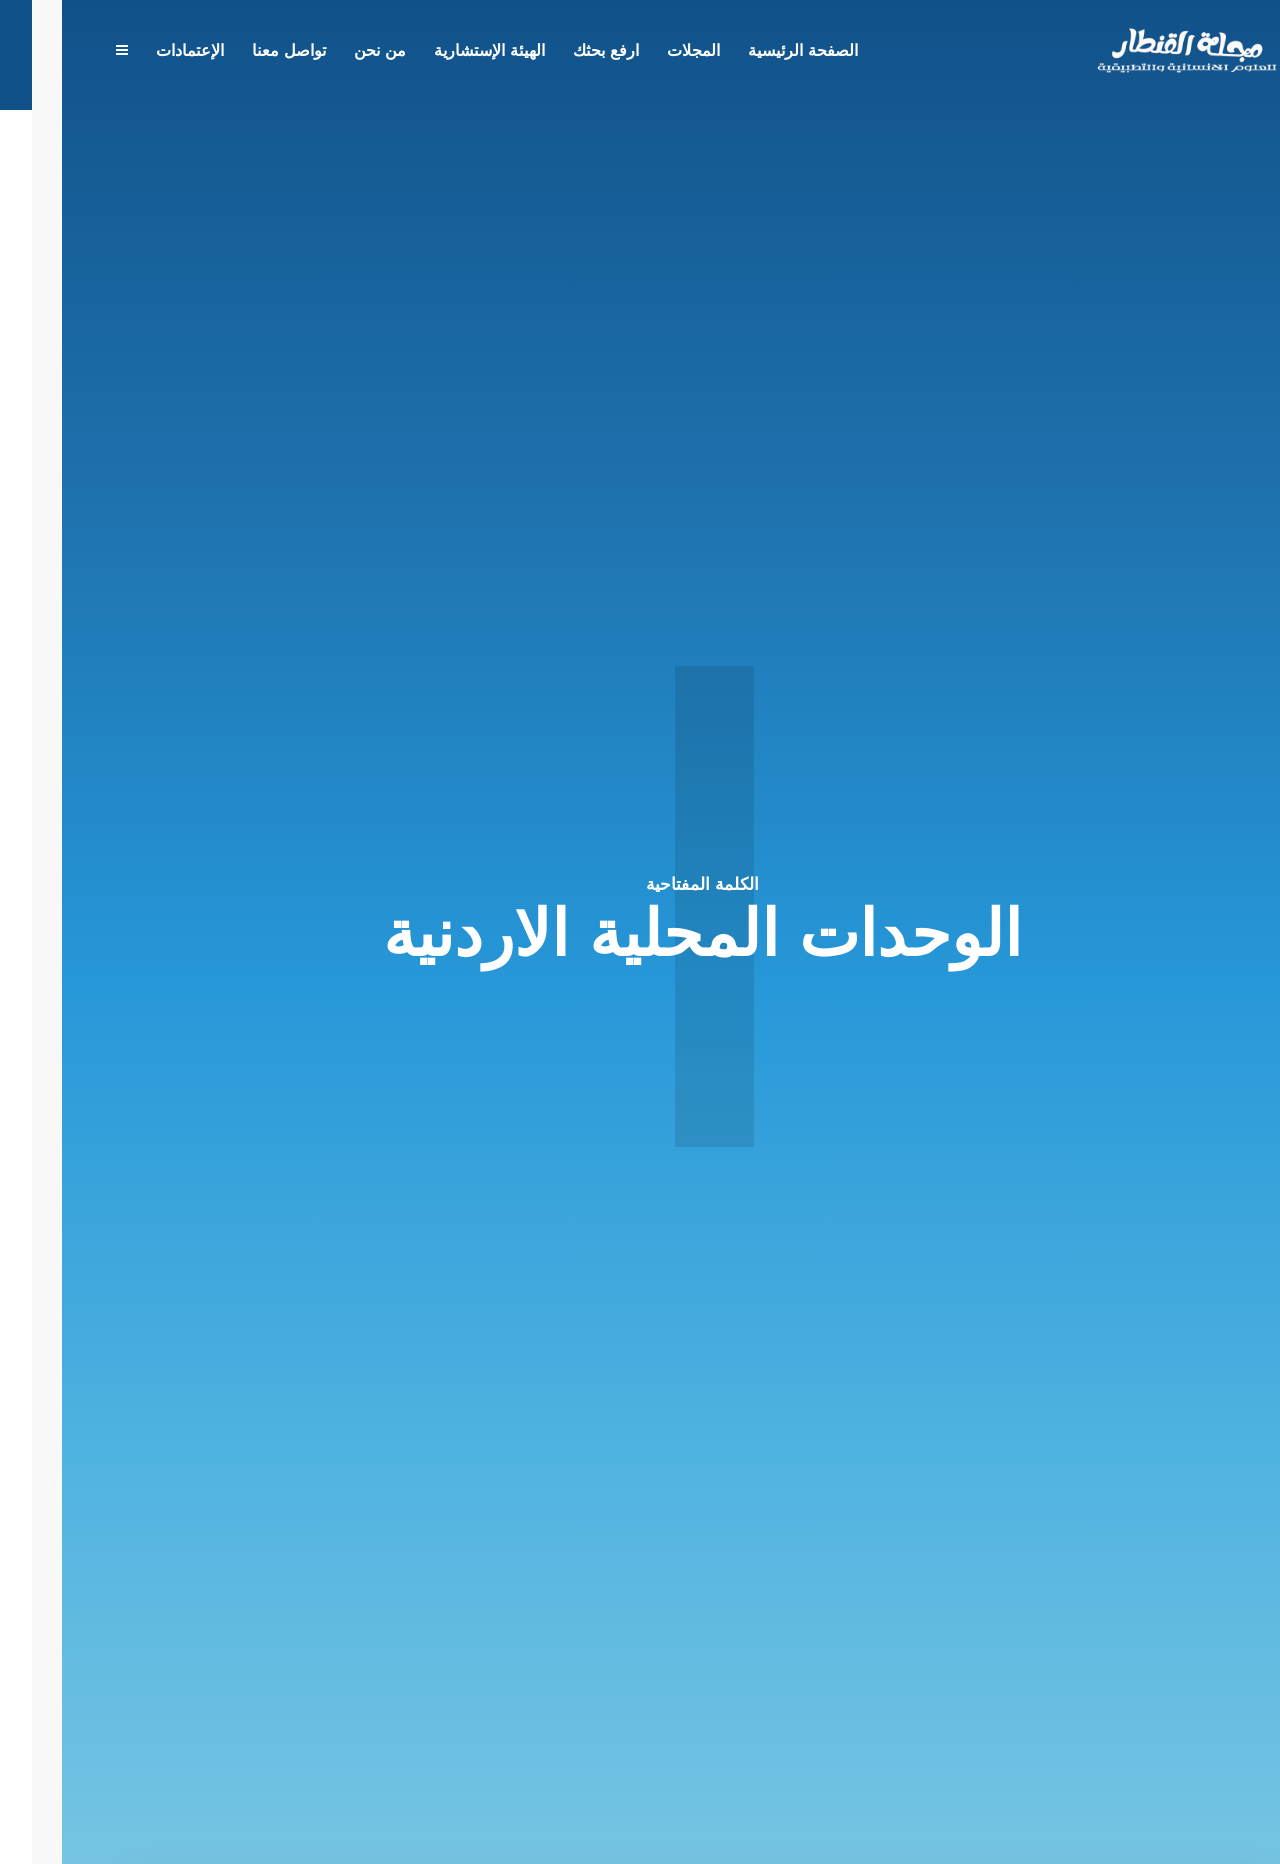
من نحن (318, 52)
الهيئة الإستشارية (427, 52)
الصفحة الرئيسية (741, 52)
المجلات (631, 52)
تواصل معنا (227, 52)
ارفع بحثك (544, 52)
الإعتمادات (128, 52)
